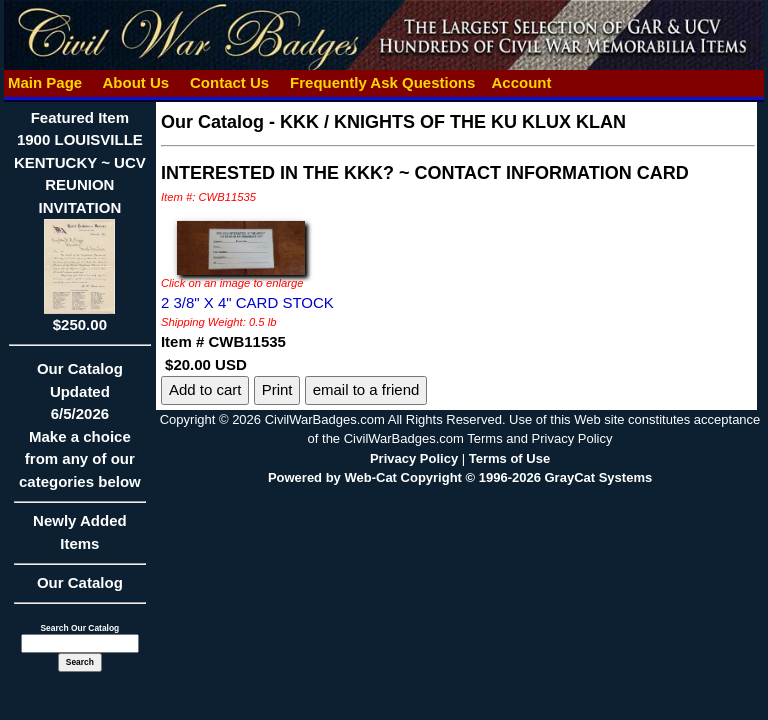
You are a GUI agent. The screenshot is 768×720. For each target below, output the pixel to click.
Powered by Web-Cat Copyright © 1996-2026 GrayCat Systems (460, 477)
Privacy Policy (414, 458)
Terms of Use (509, 458)
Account (521, 82)
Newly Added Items (80, 538)
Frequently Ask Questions (383, 82)
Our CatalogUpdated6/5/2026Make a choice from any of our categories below (80, 431)
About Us (136, 82)
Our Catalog (80, 582)
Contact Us (230, 82)
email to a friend (366, 389)
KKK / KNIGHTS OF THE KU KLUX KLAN (453, 122)
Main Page (45, 82)
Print (277, 389)
